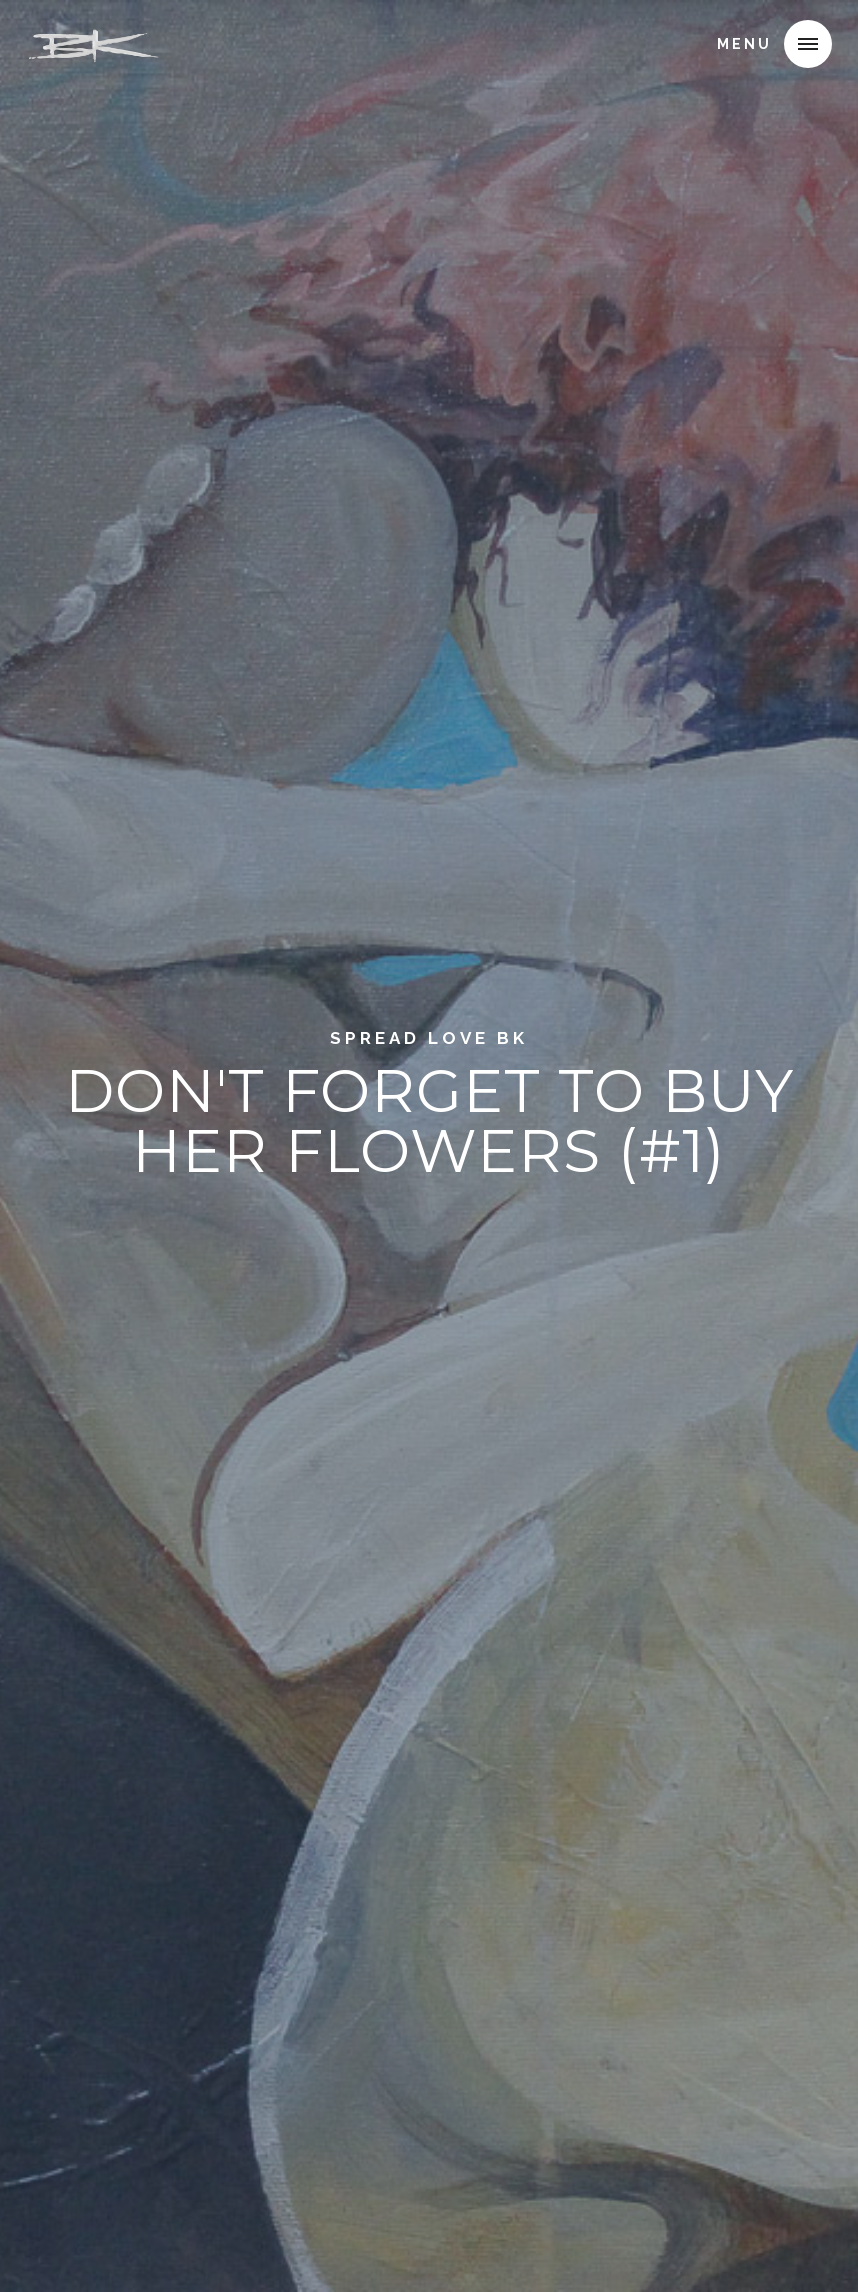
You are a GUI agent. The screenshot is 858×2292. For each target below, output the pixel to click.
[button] (808, 44)
